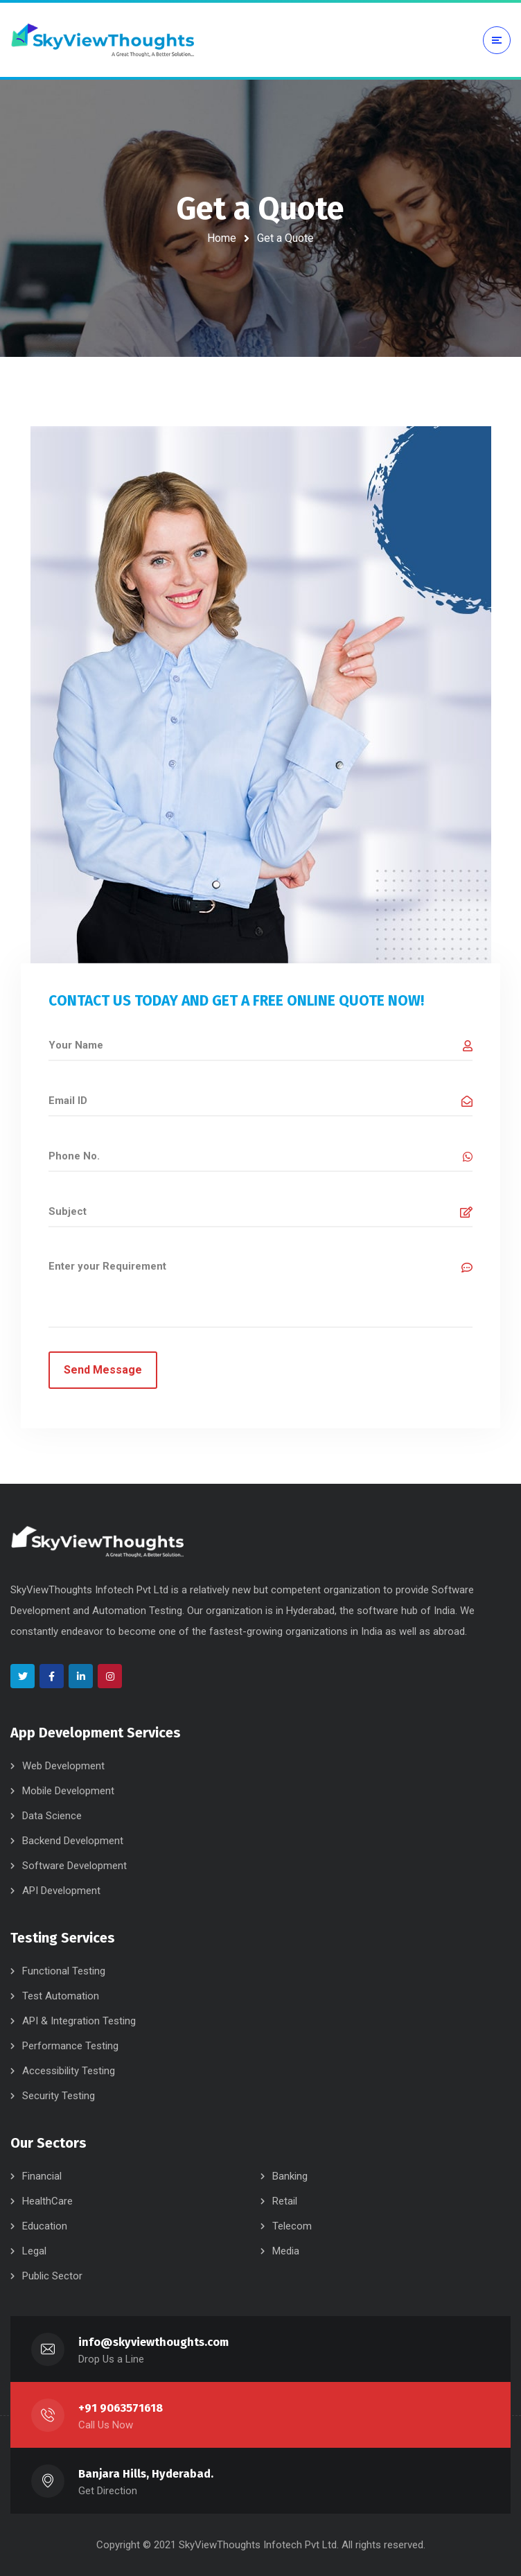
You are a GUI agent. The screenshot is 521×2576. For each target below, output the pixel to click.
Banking (290, 2176)
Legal (34, 2251)
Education (44, 2226)
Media (285, 2251)
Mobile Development (68, 1791)
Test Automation (60, 1996)
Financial (42, 2176)
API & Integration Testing (79, 2021)
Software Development (74, 1865)
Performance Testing (70, 2046)
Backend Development (72, 1840)
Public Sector (52, 2276)
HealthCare (47, 2201)
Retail (284, 2201)
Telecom (292, 2226)
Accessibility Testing (68, 2071)
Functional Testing (63, 1971)
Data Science (52, 1816)
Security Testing (58, 2095)
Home (221, 238)
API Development (61, 1890)
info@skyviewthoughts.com (153, 2342)
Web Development (63, 1766)
